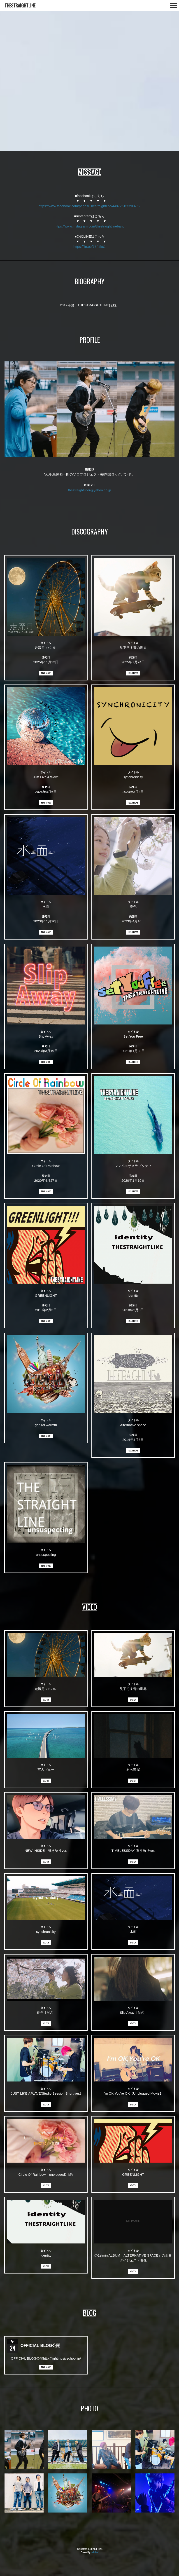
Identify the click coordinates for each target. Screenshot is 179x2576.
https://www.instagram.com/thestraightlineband (89, 226)
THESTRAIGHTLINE (20, 5)
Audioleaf (94, 2551)
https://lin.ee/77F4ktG (89, 246)
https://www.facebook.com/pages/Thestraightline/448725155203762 (89, 206)
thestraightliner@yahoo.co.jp (89, 490)
